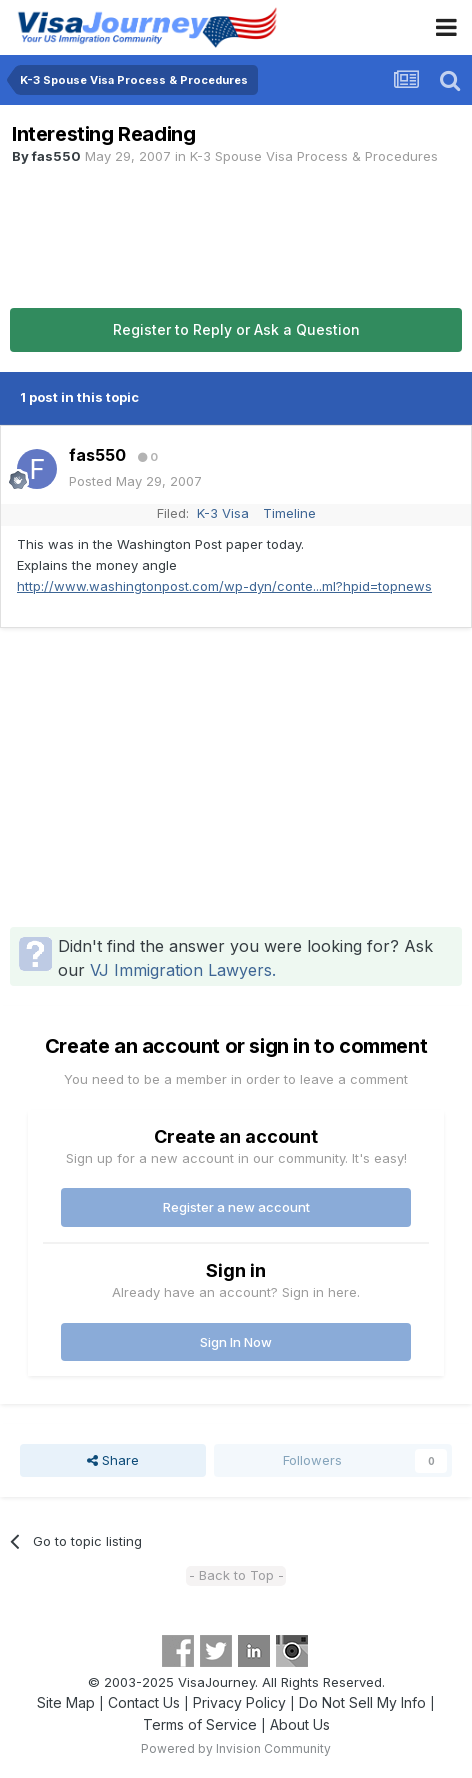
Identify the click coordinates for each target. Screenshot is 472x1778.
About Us (300, 1724)
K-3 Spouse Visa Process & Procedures (314, 156)
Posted (135, 481)
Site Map (66, 1702)
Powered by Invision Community (236, 1748)
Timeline (289, 513)
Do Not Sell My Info (362, 1702)
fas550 (56, 156)
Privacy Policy (239, 1702)
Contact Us (144, 1702)
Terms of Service (200, 1724)
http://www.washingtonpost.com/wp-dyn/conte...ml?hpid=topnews (224, 586)
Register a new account (236, 1207)
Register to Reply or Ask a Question (236, 329)
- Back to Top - (236, 1575)
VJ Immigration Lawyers (181, 970)
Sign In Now (236, 1342)
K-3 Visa (223, 513)
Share (113, 1460)
